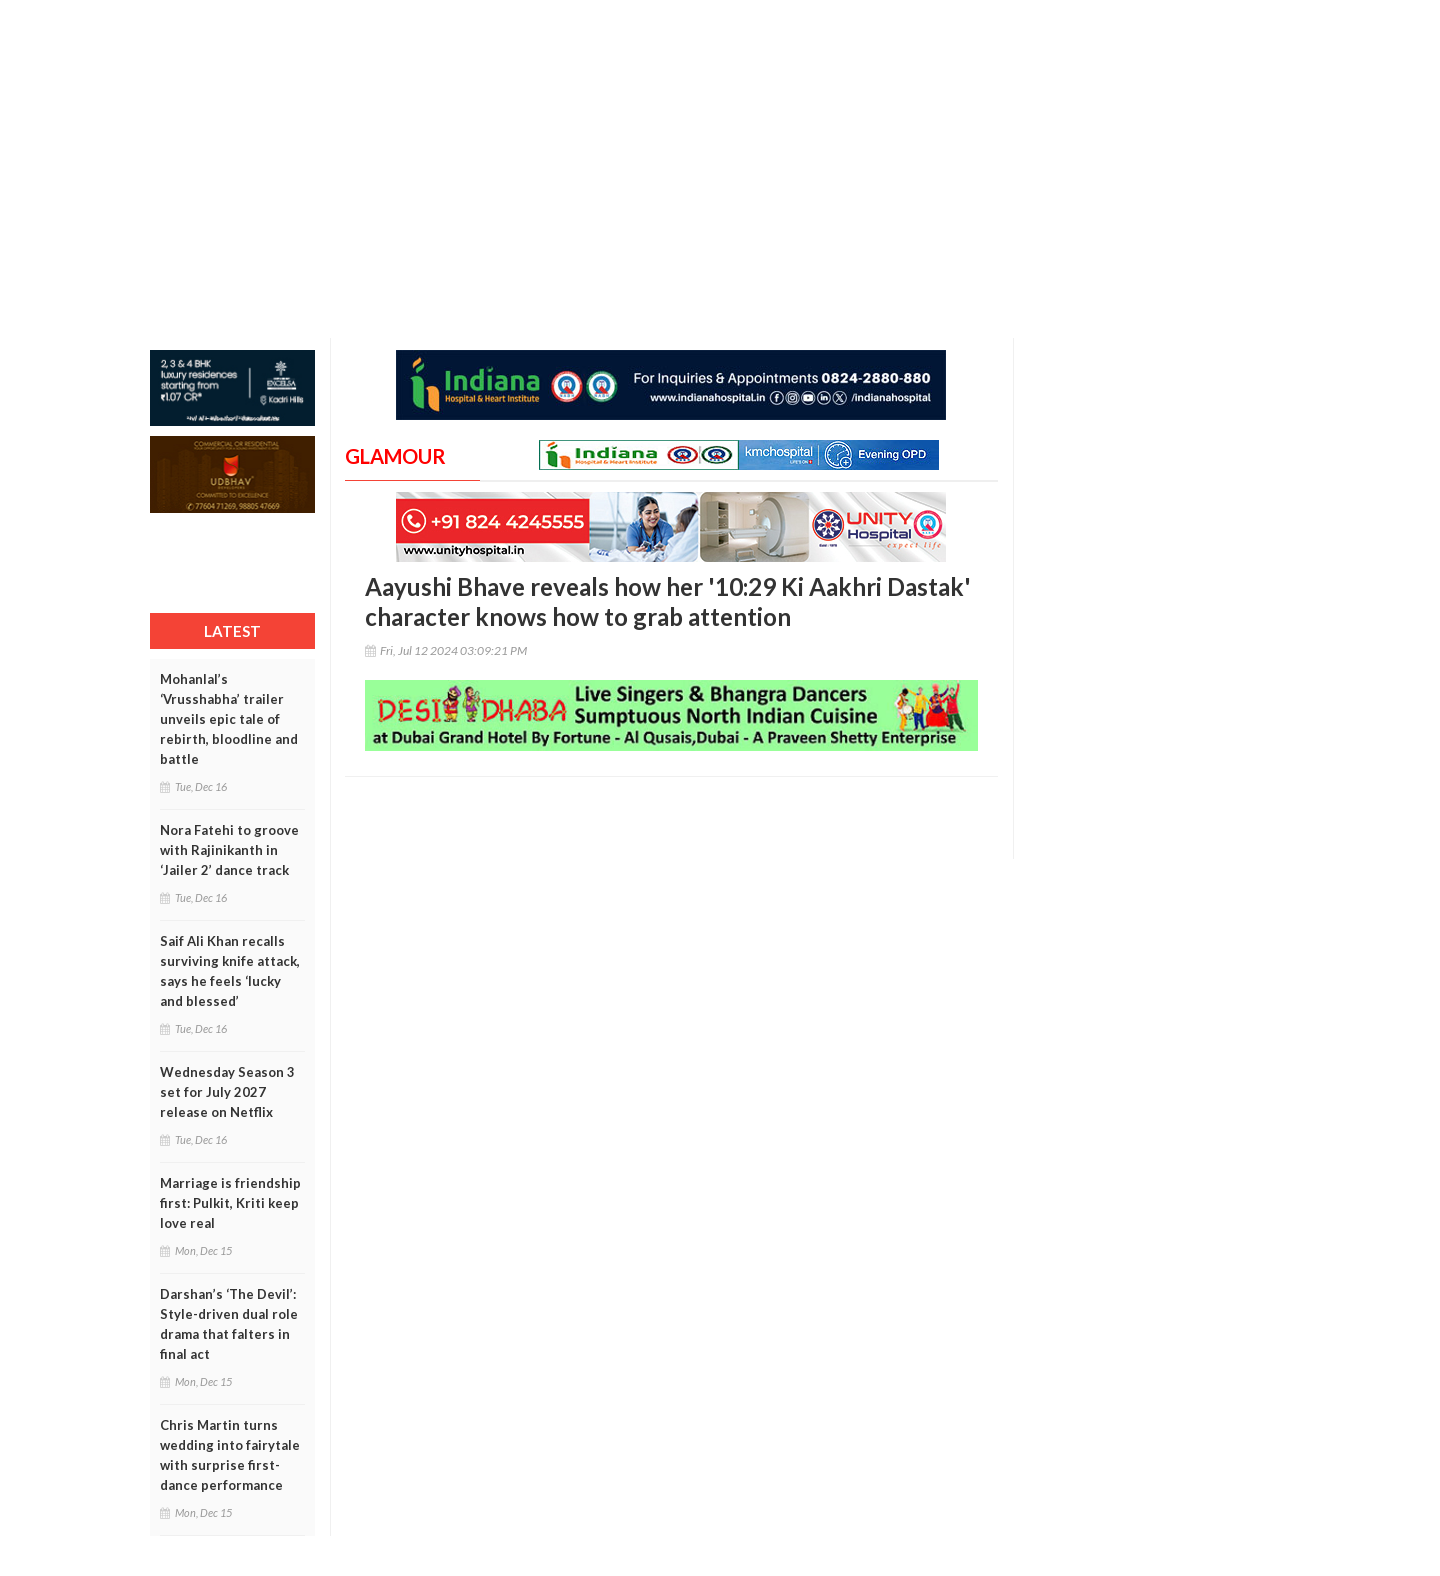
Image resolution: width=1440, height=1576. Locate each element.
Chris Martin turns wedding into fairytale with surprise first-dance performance (230, 1455)
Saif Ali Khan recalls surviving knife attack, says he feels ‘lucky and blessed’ (230, 971)
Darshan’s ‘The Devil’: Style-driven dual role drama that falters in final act (229, 1324)
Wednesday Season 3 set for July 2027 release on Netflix (227, 1092)
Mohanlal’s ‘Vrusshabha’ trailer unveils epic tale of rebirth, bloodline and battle (229, 719)
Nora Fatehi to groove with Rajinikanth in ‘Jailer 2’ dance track (229, 850)
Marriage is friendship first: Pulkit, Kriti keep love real (230, 1203)
